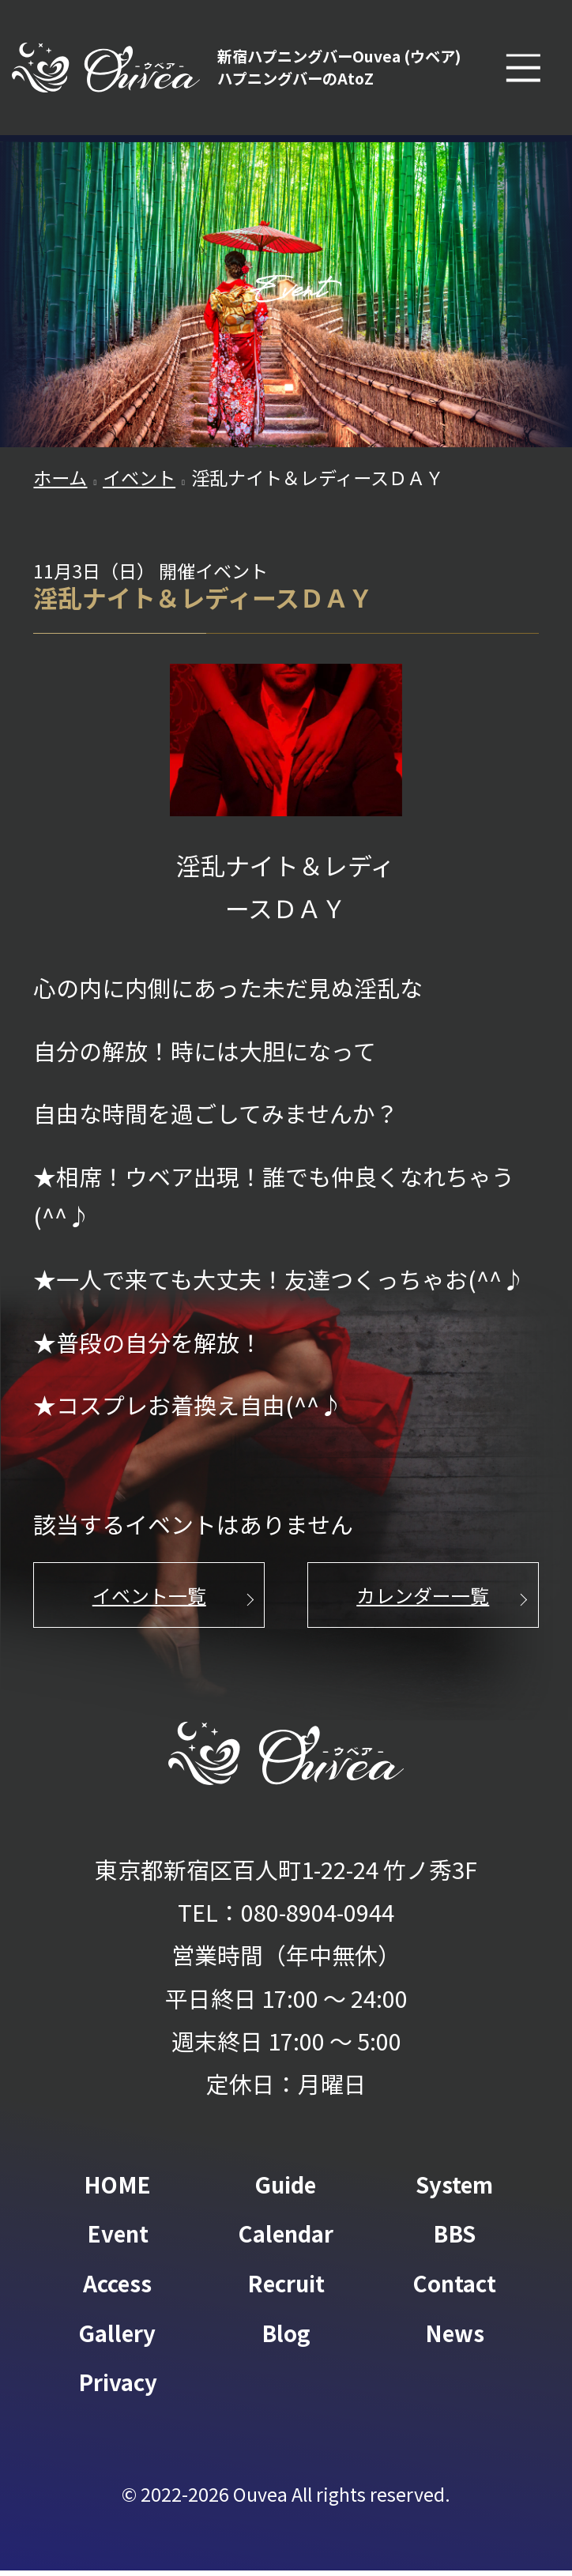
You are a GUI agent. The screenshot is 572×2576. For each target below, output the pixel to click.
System (454, 2191)
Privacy (118, 2388)
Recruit (285, 2289)
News (454, 2338)
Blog (285, 2338)
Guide (286, 2191)
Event (117, 2240)
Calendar (285, 2240)
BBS (454, 2240)
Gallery (117, 2338)
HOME (117, 2191)
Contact (455, 2289)
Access (117, 2289)
